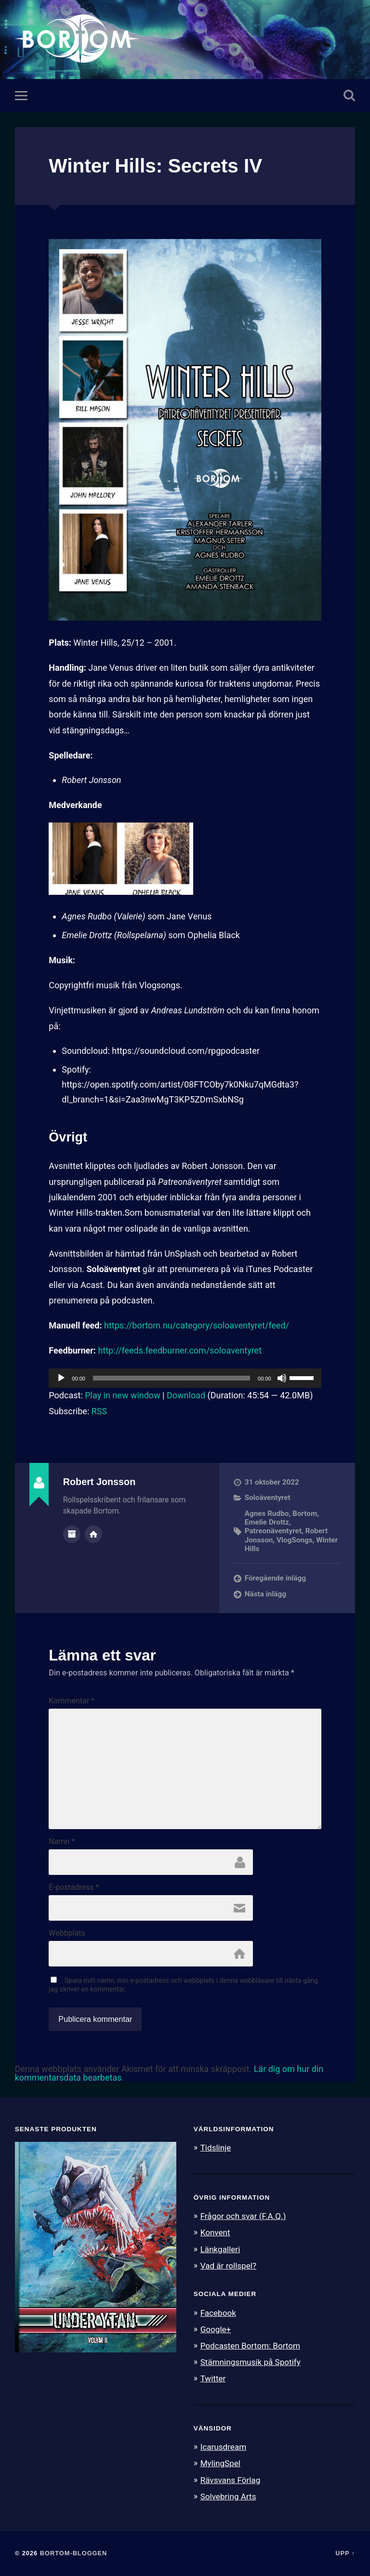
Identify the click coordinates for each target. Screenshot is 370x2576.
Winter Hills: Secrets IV (155, 166)
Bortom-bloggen (73, 2553)
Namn (62, 1842)
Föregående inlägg (275, 1578)
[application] (185, 1378)
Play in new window (122, 1395)
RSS (99, 1411)
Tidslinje (215, 2147)
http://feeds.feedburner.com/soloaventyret (180, 1350)
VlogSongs (295, 1540)
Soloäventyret (268, 1497)
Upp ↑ (345, 2553)
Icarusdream (223, 2447)
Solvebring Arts (228, 2496)
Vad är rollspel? (228, 2266)
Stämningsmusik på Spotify (250, 2362)
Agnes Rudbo (267, 1513)
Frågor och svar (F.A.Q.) (243, 2216)
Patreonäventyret (273, 1531)
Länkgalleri (220, 2249)
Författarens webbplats (93, 1534)
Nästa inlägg (265, 1594)
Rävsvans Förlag (230, 2480)
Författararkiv (71, 1534)
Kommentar (71, 1701)
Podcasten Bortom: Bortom (250, 2345)
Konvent (215, 2232)
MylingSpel (220, 2463)
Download (186, 1395)
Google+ (215, 2329)
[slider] (171, 1378)
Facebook (218, 2313)
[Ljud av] (282, 1378)
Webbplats (67, 1933)
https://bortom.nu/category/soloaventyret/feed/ (196, 1325)
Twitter (213, 2378)
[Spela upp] (61, 1378)
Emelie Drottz (267, 1522)
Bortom (304, 1513)
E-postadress (74, 1887)
